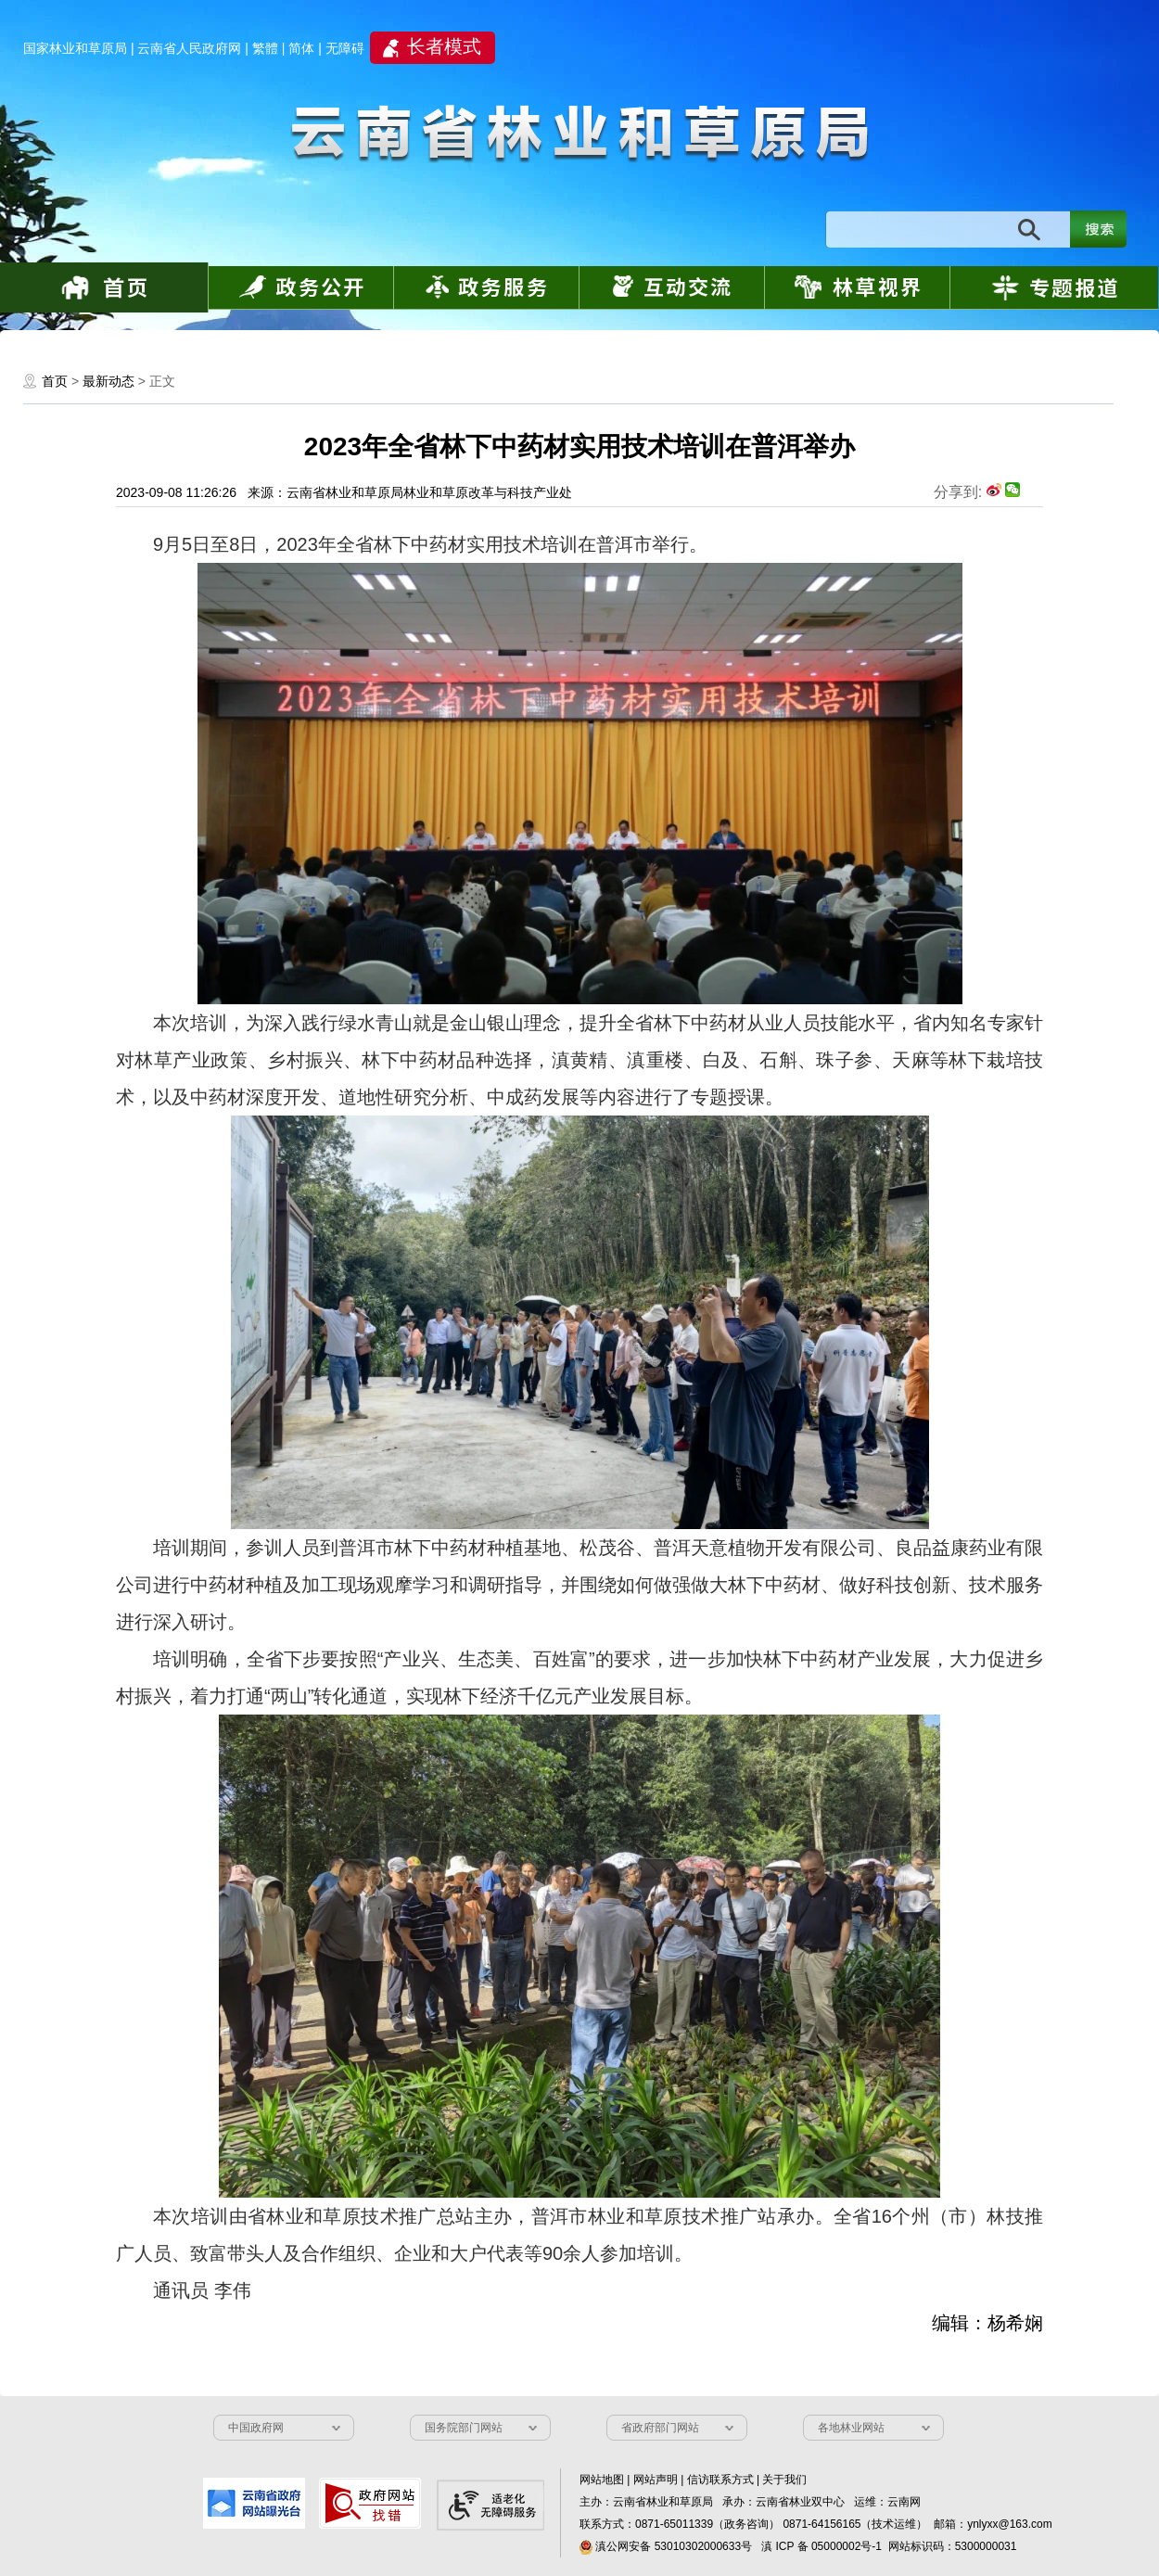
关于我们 (784, 2479)
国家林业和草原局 (75, 48)
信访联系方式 (720, 2479)
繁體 (265, 48)
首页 (55, 381)
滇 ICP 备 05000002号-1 (821, 2546)
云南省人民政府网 (189, 48)
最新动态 (108, 381)
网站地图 (602, 2479)
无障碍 (344, 48)
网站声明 (655, 2479)
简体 (301, 48)
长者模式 (444, 46)
